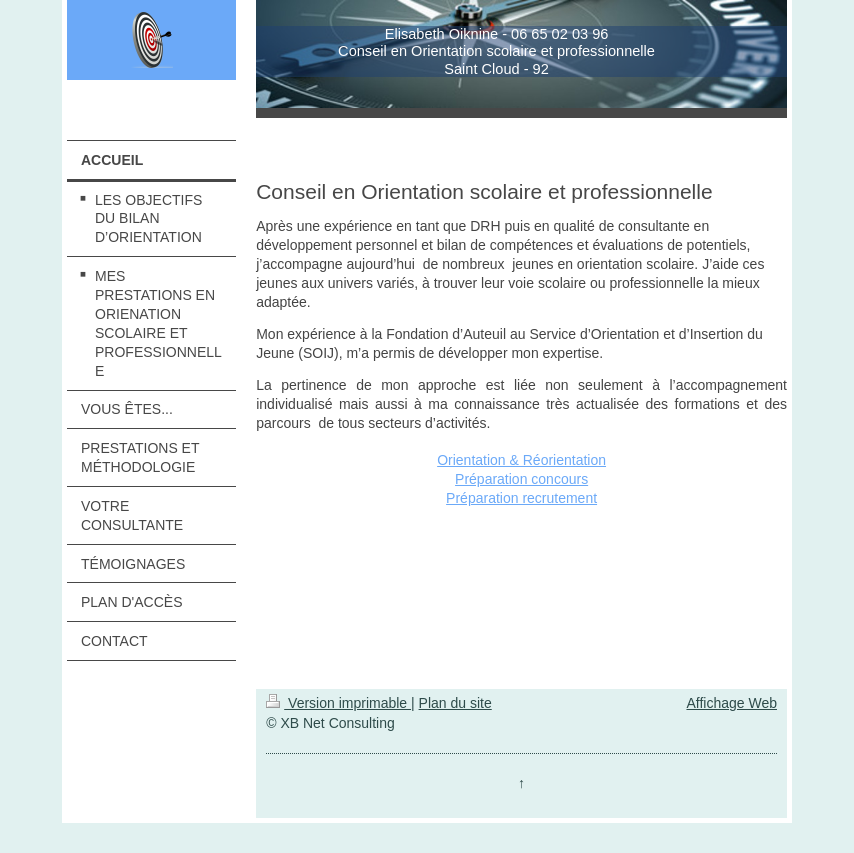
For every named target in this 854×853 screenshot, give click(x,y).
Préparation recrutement (521, 498)
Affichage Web (731, 703)
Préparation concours (521, 479)
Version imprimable (338, 703)
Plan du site (455, 703)
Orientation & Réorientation (521, 460)
